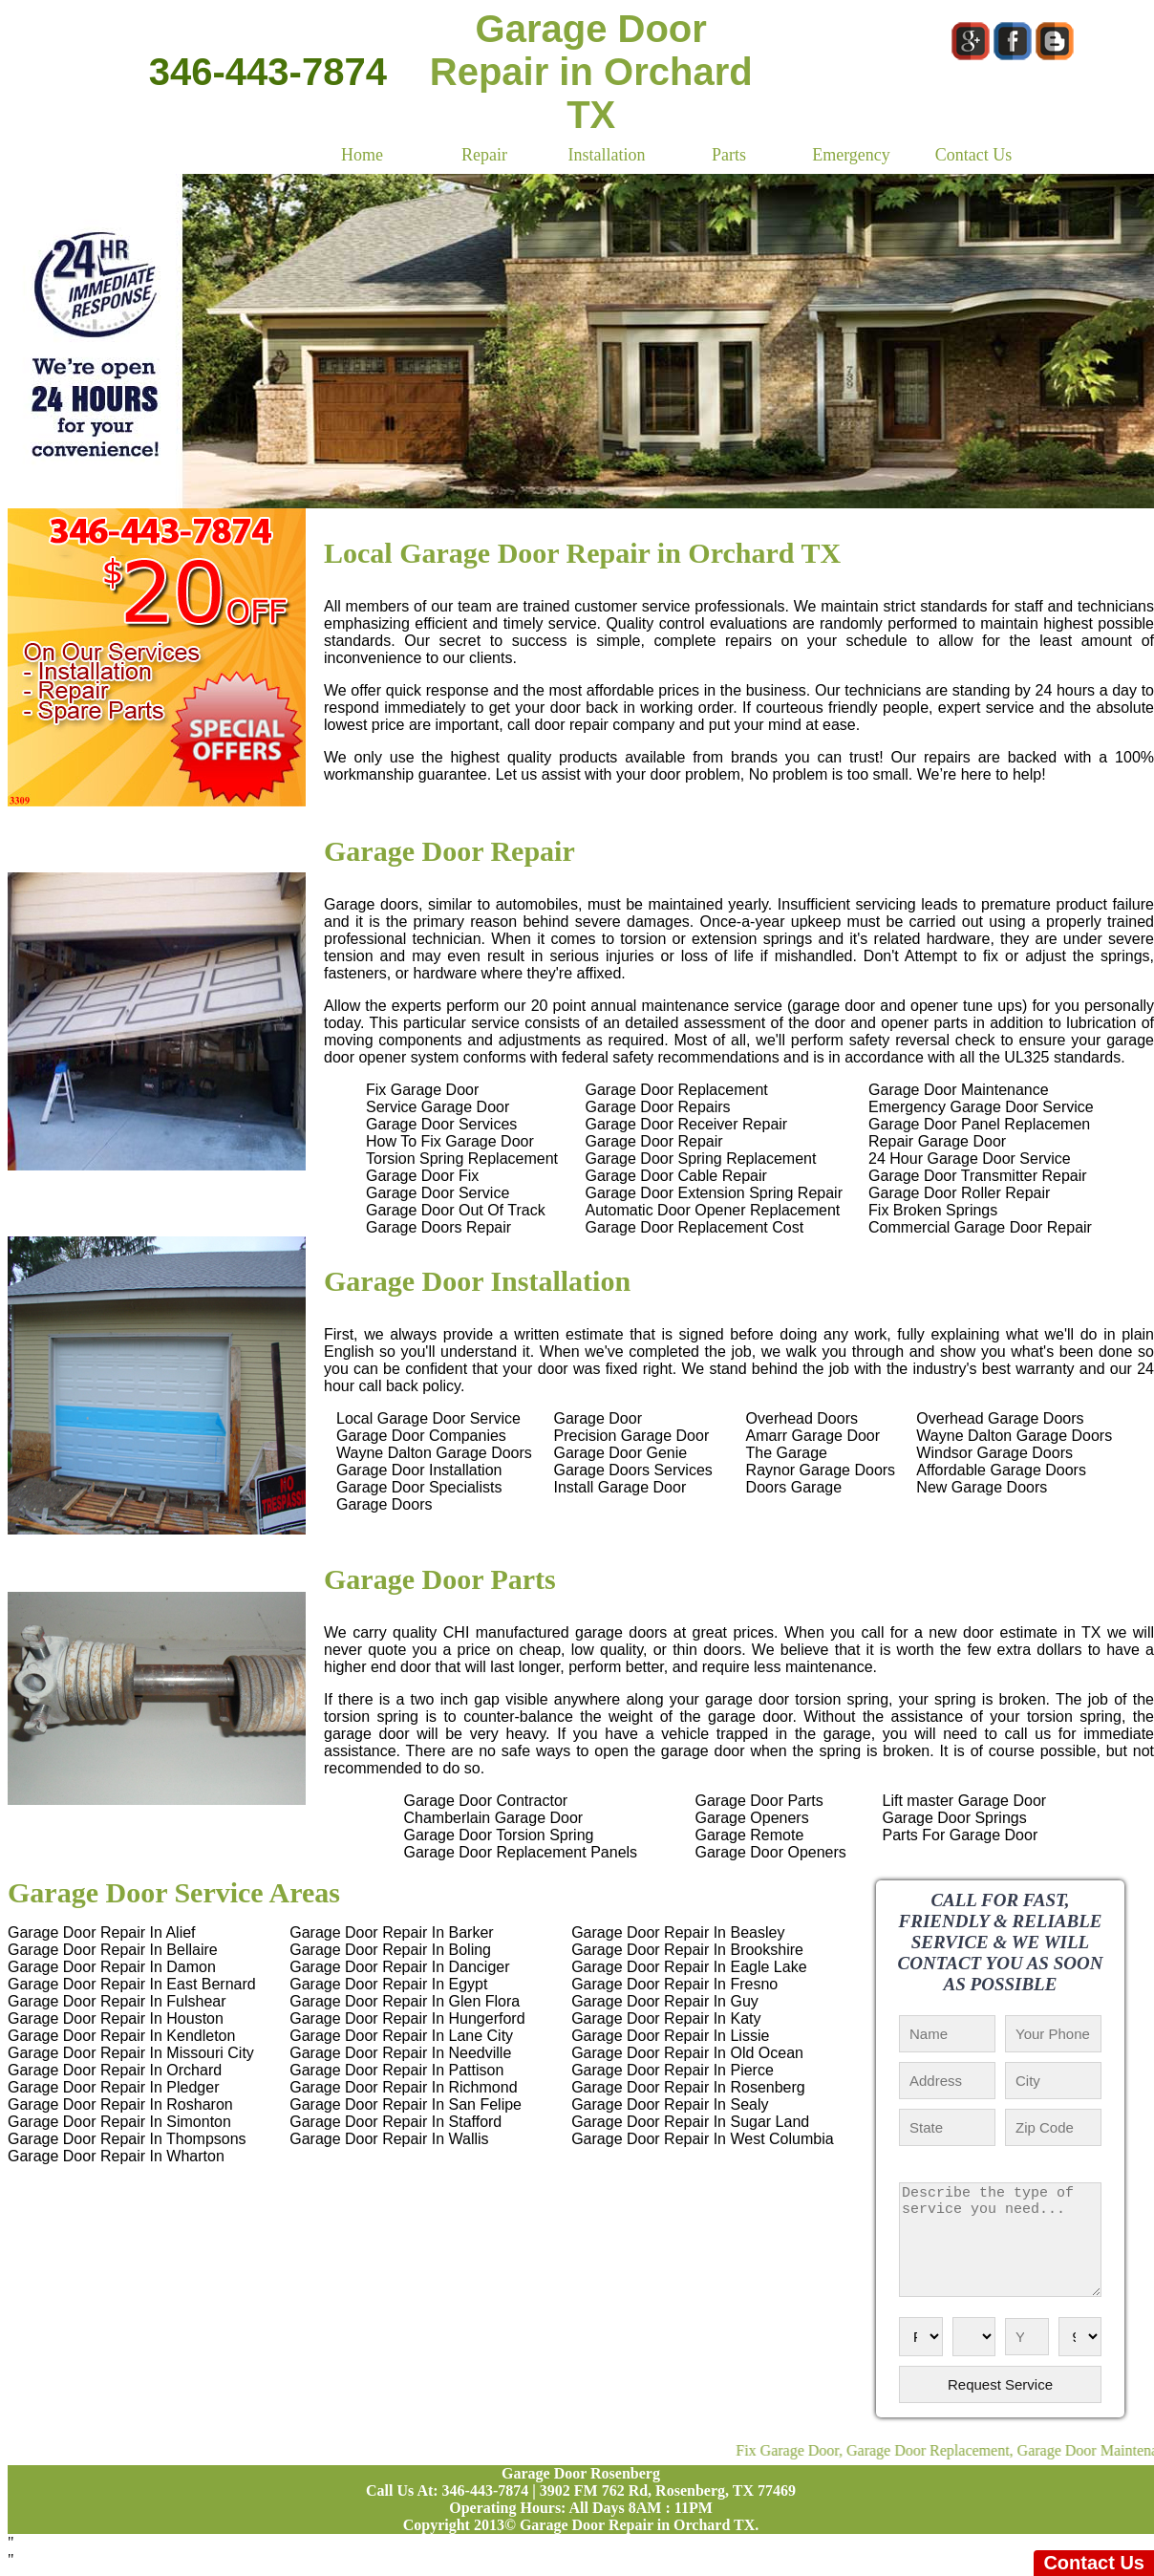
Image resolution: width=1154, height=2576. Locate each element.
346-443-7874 (268, 72)
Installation (607, 154)
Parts (729, 154)
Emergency (851, 154)
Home (362, 154)
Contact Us (974, 154)
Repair (484, 154)
